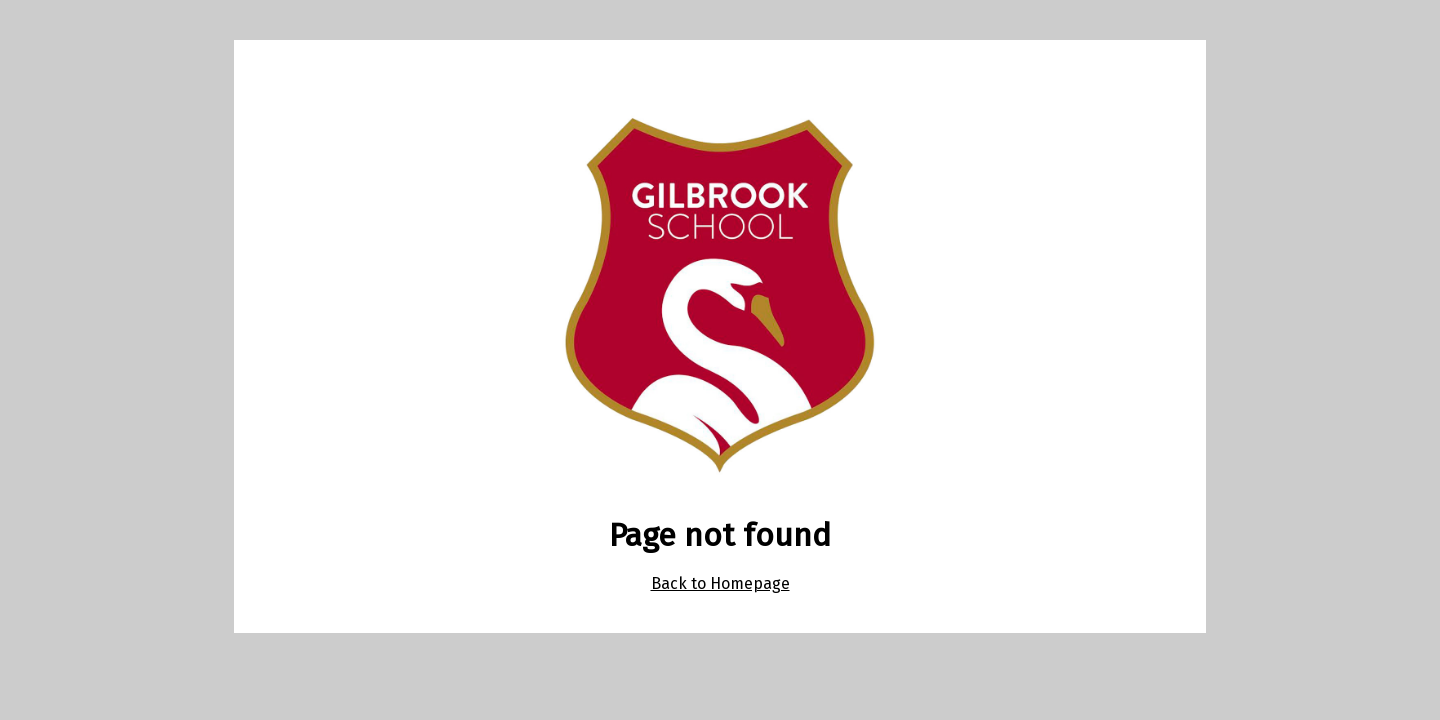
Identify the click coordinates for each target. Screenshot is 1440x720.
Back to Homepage (720, 583)
